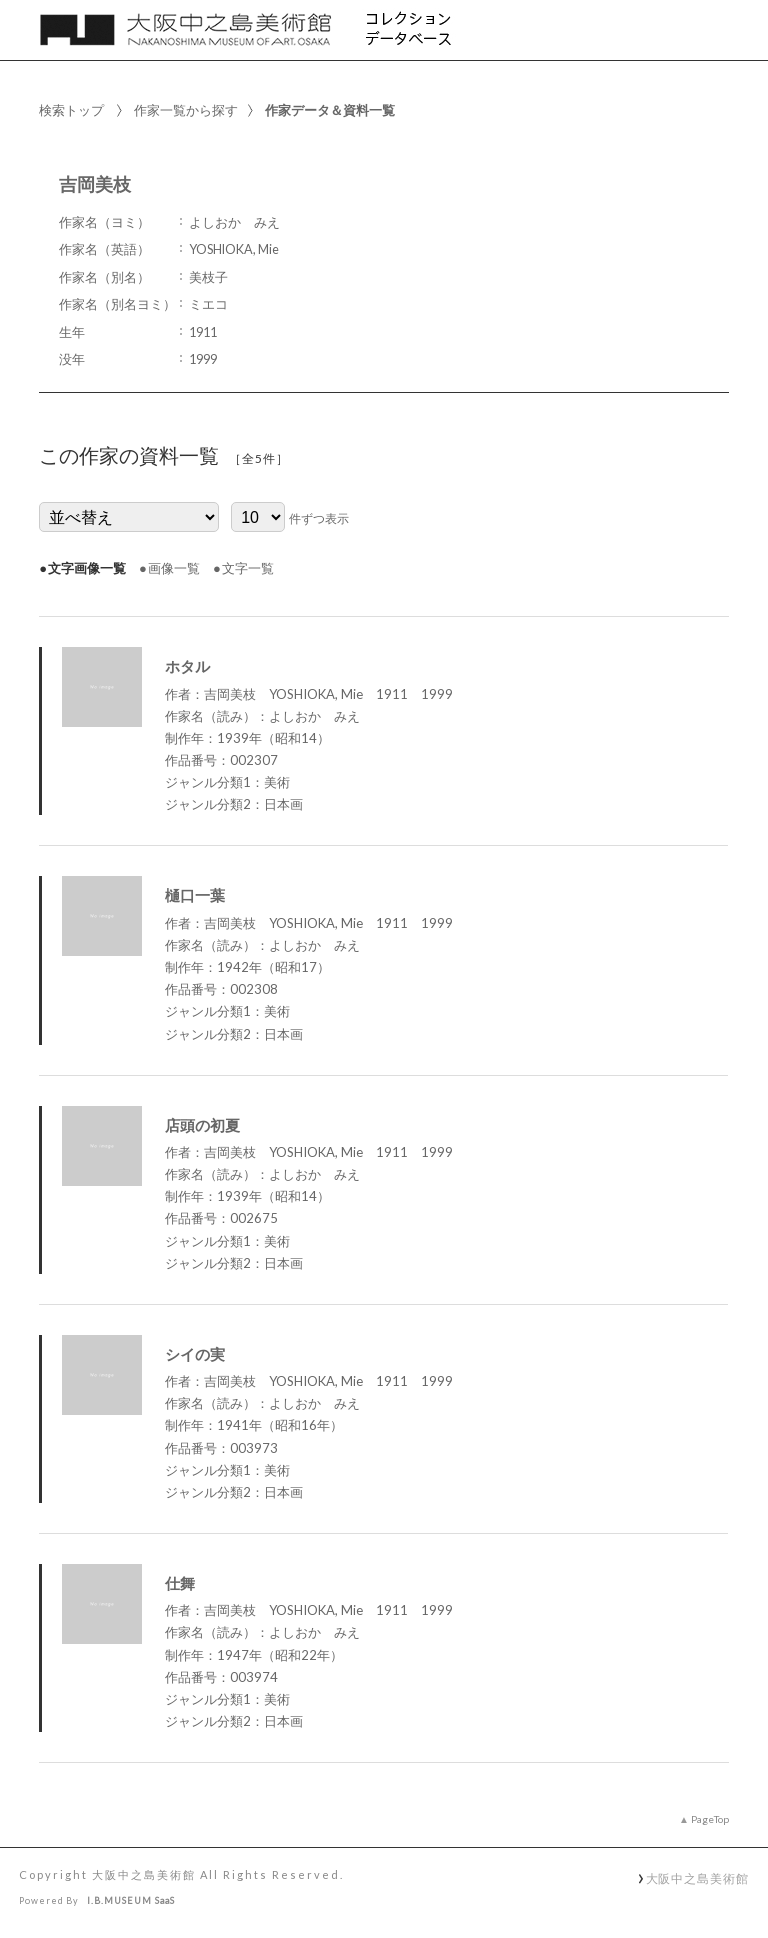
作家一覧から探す (186, 110)
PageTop (710, 1819)
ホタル (187, 666)
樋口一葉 (195, 895)
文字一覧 (248, 568)
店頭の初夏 (202, 1125)
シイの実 (195, 1354)
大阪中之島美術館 (697, 1878)
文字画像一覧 (87, 568)
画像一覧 (174, 568)
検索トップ (71, 110)
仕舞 (180, 1583)
